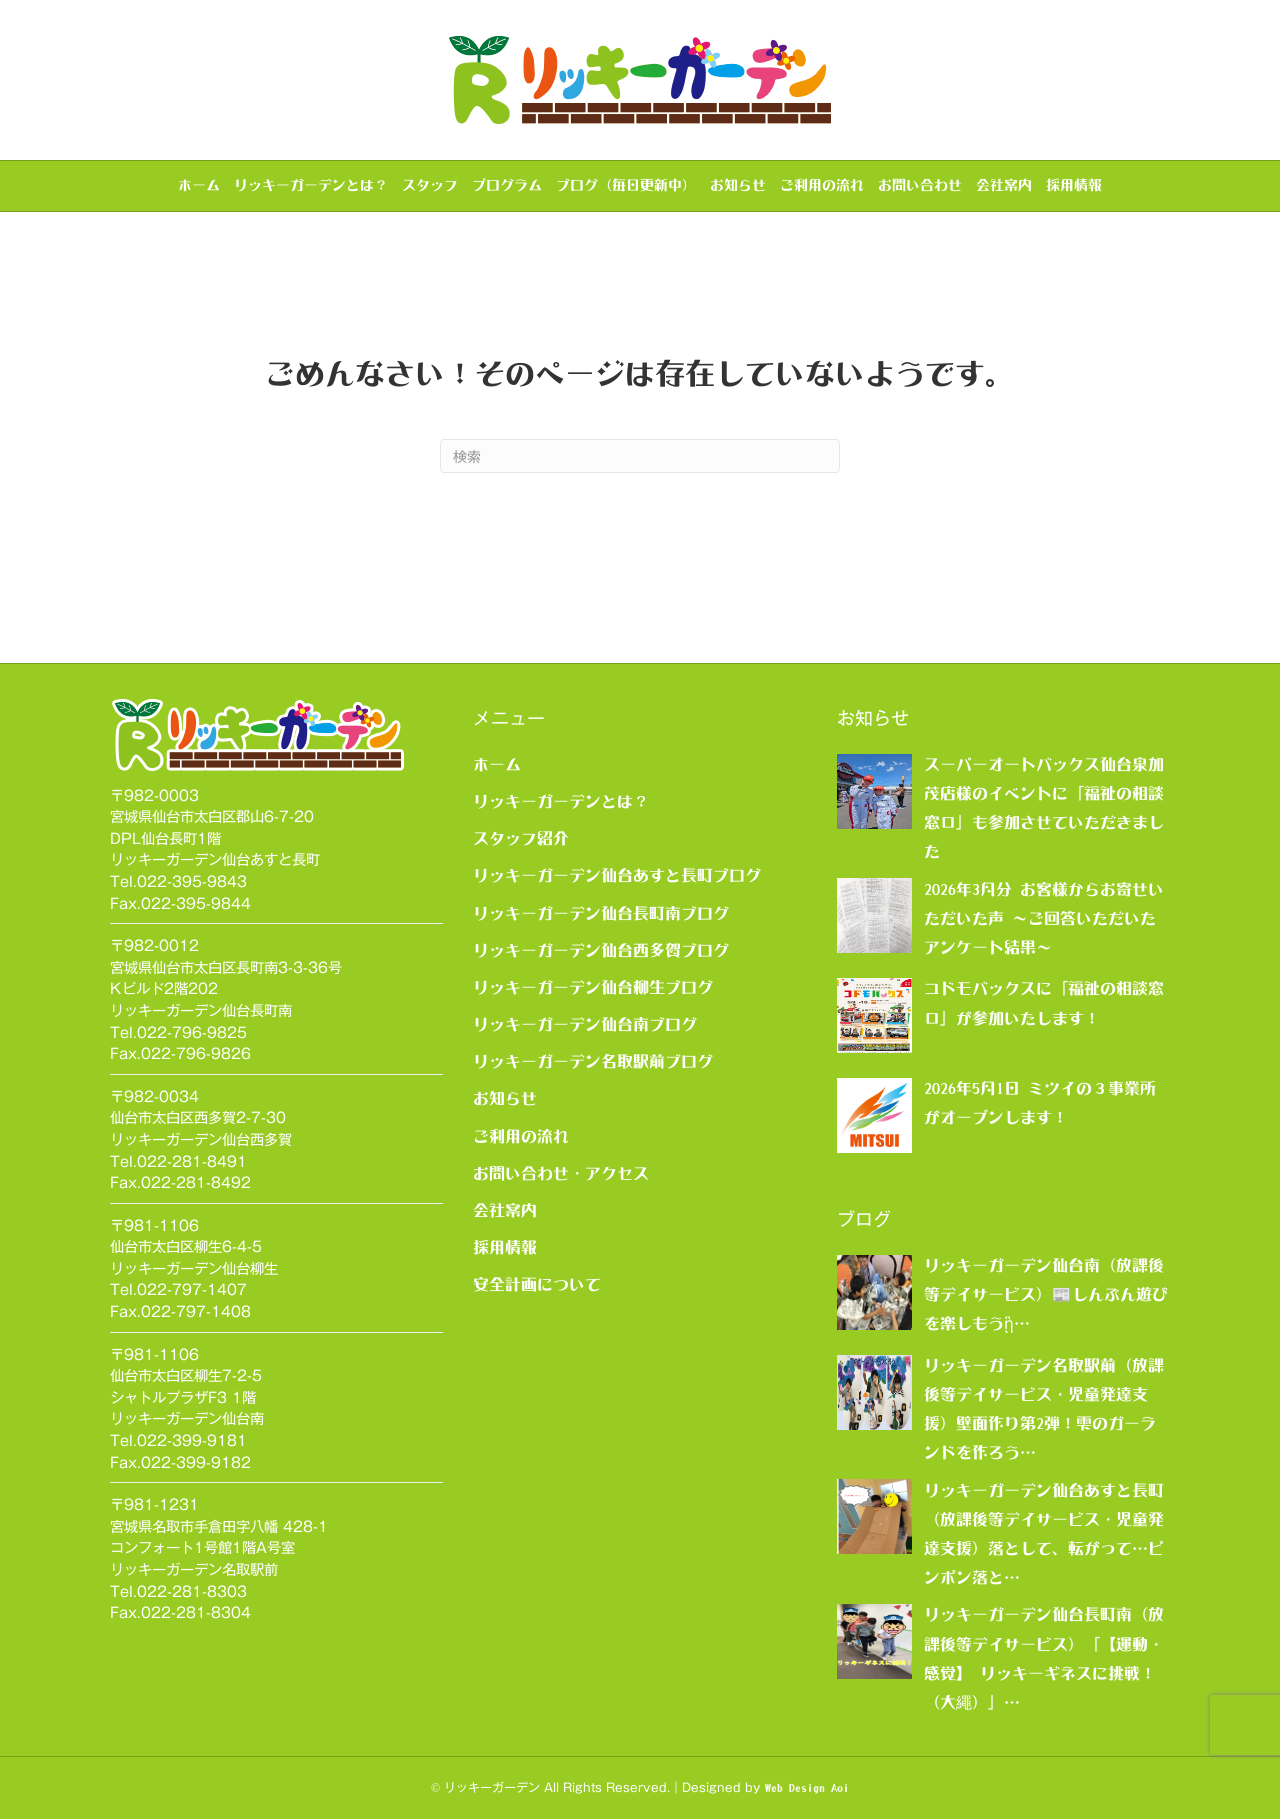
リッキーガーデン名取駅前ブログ (593, 1061)
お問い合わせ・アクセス (561, 1173)
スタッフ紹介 (521, 838)
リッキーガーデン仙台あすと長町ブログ (617, 875)
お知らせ (738, 185)
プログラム (507, 185)
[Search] (640, 456)
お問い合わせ (920, 185)
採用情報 (1074, 185)
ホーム (199, 185)
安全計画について (537, 1284)
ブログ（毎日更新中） (626, 185)
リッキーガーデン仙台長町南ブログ (601, 913)
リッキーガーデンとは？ (311, 185)
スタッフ (430, 185)
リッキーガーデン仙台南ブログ (585, 1024)
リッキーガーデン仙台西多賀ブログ (601, 950)
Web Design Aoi (807, 1788)
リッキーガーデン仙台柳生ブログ (593, 987)
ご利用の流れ (822, 185)
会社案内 (1004, 185)
